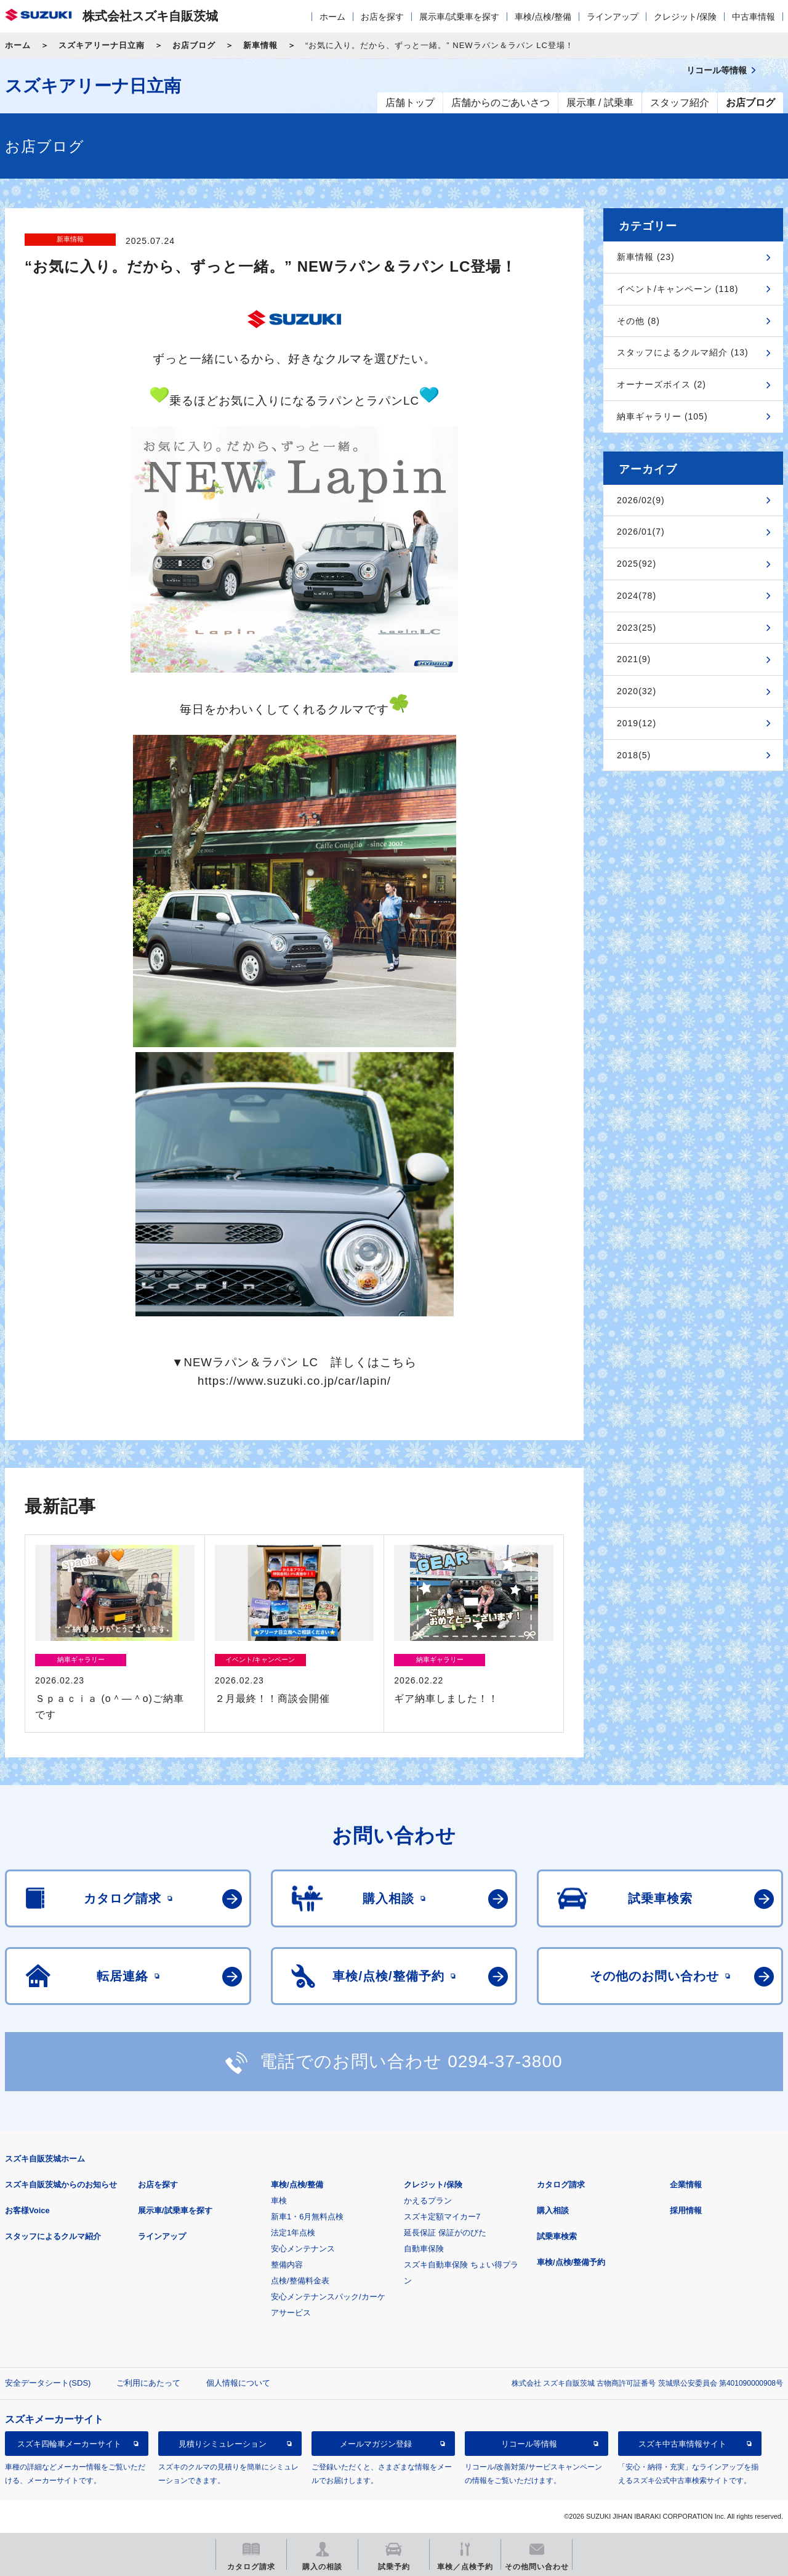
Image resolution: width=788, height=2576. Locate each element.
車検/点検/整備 (543, 16)
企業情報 (686, 2184)
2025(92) (636, 564)
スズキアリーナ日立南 (101, 45)
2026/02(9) (641, 500)
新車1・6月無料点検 (307, 2216)
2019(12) (636, 723)
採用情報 (686, 2210)
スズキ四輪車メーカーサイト (69, 2443)
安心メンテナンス (303, 2248)
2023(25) (636, 628)
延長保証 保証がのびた (445, 2232)
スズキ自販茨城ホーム (45, 2158)
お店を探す (382, 16)
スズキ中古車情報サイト (682, 2443)
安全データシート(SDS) (47, 2383)
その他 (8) (638, 321)
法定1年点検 (293, 2232)
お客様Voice (27, 2210)
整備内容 (287, 2264)
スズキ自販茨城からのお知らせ (61, 2184)
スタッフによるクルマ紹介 (53, 2236)
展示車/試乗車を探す (459, 16)
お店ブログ (193, 45)
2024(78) (636, 596)
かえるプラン (428, 2200)
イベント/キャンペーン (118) (677, 289)
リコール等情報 (529, 2443)
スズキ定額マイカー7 (442, 2216)
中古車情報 (753, 16)
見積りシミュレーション (223, 2443)
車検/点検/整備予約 (571, 2262)
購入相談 (553, 2210)
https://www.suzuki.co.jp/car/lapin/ (294, 1380)
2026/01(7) (641, 532)
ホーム (332, 16)
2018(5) (634, 755)
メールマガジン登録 (376, 2443)
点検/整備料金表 (300, 2280)
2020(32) (636, 691)
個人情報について (238, 2383)
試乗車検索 (557, 2236)
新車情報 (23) (646, 257)
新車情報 (260, 45)
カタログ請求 (561, 2184)
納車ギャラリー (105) (662, 416)
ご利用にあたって (148, 2383)
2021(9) (634, 659)
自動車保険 (424, 2248)
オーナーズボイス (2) (661, 384)
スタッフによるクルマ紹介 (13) (683, 352)
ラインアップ (612, 16)
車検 (279, 2200)
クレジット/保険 (685, 16)
